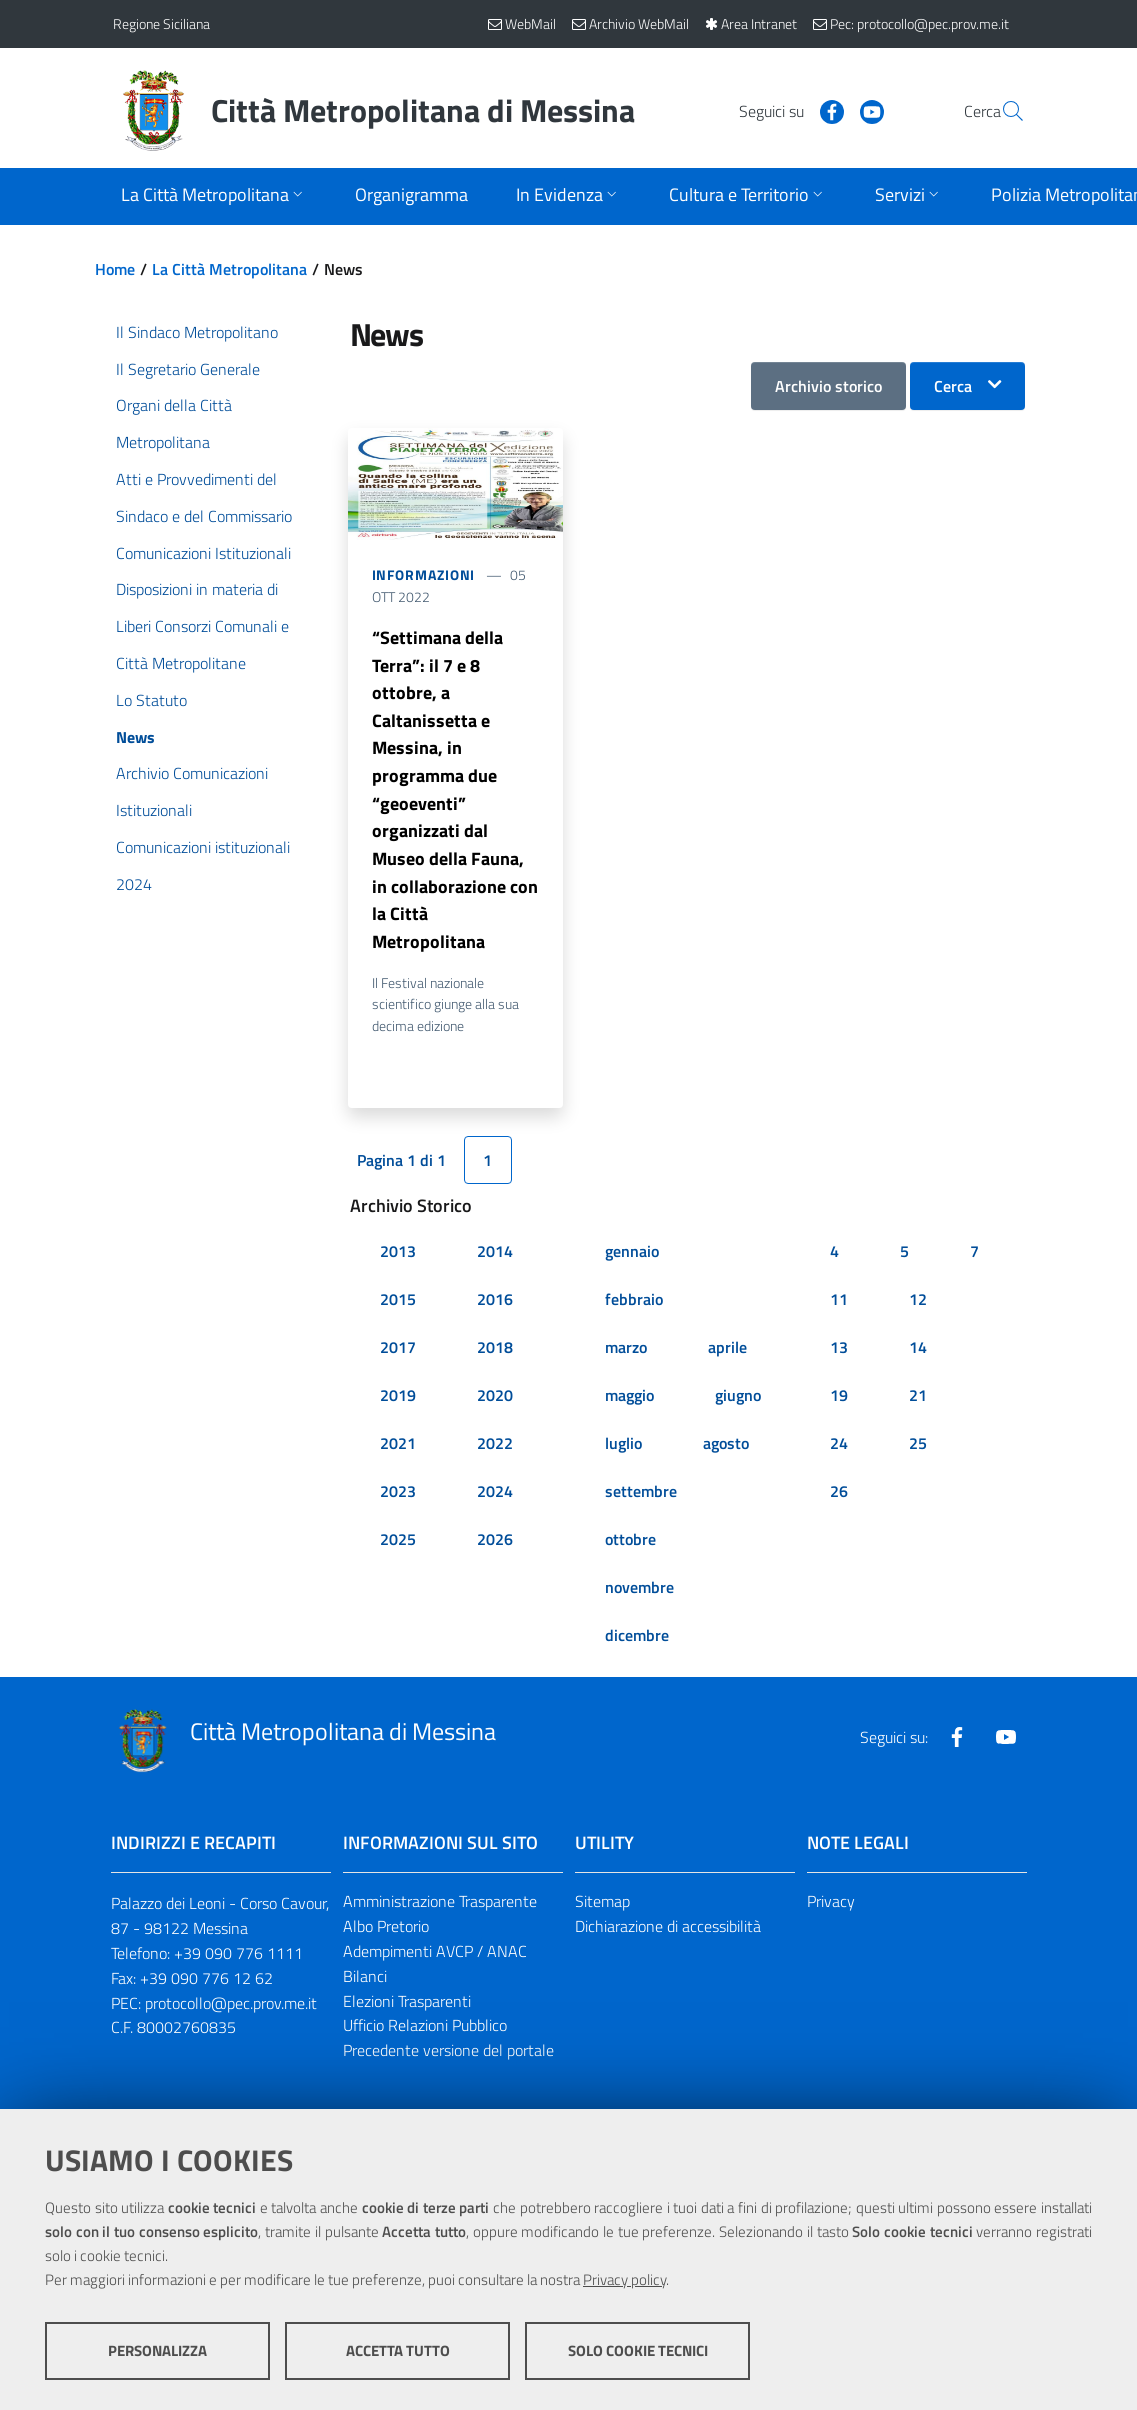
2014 (495, 1255)
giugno (738, 1399)
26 (839, 1495)
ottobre (630, 1543)
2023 (398, 1495)
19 (839, 1399)
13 (839, 1351)
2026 (495, 1543)
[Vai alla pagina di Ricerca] (1001, 111)
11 (839, 1303)
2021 (398, 1447)
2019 (398, 1399)
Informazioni (424, 574)
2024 (495, 1495)
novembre (639, 1591)
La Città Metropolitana (229, 269)
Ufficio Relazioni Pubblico (425, 2030)
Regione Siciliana (161, 23)
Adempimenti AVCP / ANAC (435, 1955)
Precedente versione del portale (448, 2055)
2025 (398, 1543)
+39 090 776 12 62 (206, 1982)
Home (115, 269)
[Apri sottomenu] (214, 196)
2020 (495, 1399)
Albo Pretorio (386, 1930)
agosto (726, 1447)
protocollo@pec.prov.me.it (231, 2007)
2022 (495, 1447)
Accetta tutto (398, 2350)
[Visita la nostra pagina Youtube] (824, 110)
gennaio (632, 1255)
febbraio (634, 1303)
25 (918, 1447)
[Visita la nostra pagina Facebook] (784, 110)
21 (918, 1399)
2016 (495, 1303)
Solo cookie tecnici (638, 2350)
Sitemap (602, 1905)
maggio (629, 1399)
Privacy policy (624, 2279)
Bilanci (365, 1980)
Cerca (953, 386)
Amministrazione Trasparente (440, 1905)
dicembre (637, 1639)
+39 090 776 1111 (238, 1957)
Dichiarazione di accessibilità (668, 1930)
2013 (398, 1255)
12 (918, 1303)
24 (839, 1447)
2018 (495, 1351)
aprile (727, 1351)
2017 (398, 1351)
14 (918, 1351)
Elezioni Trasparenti (407, 2005)
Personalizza (157, 2350)
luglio (623, 1447)
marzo (626, 1351)
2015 (398, 1303)
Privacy (831, 1905)
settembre (641, 1495)
